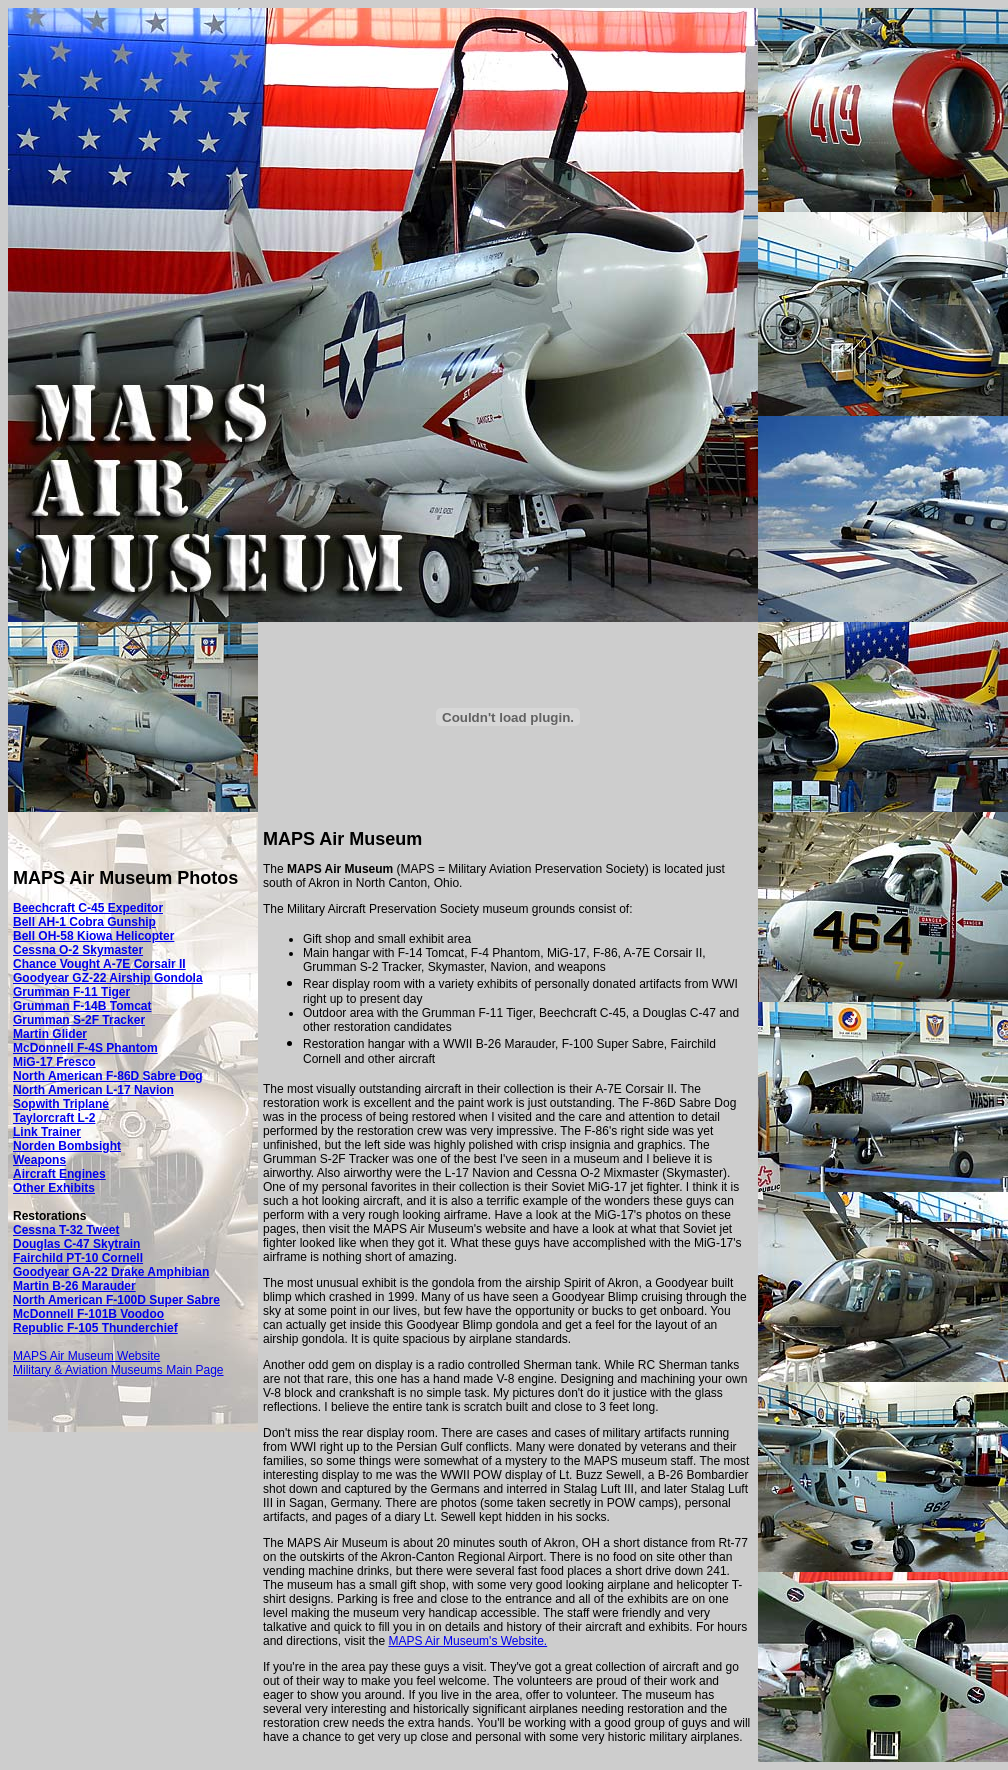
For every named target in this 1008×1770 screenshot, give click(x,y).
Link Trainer (47, 1132)
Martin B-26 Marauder (74, 1286)
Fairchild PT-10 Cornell (78, 1258)
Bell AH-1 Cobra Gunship (84, 922)
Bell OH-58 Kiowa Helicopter (93, 936)
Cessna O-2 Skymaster (78, 950)
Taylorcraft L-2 (54, 1118)
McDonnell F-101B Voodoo (88, 1314)
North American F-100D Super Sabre (116, 1300)
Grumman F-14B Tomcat (82, 1006)
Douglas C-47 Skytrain (76, 1244)
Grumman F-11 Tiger (71, 992)
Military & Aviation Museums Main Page (118, 1370)
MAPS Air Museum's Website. (467, 1641)
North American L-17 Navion (93, 1090)
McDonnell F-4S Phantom (85, 1048)
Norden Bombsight (67, 1146)
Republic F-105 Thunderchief (95, 1328)
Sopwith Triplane (61, 1104)
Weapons (39, 1160)
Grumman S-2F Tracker (79, 1020)
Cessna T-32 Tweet (66, 1230)
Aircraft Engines (59, 1174)
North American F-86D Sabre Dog (108, 1076)
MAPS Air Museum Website (86, 1356)
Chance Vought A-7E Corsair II (99, 964)
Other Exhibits (54, 1188)
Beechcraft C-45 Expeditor (88, 908)
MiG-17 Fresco (54, 1062)
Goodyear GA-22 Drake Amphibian (111, 1272)
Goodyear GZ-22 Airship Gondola (108, 978)
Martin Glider (50, 1034)
